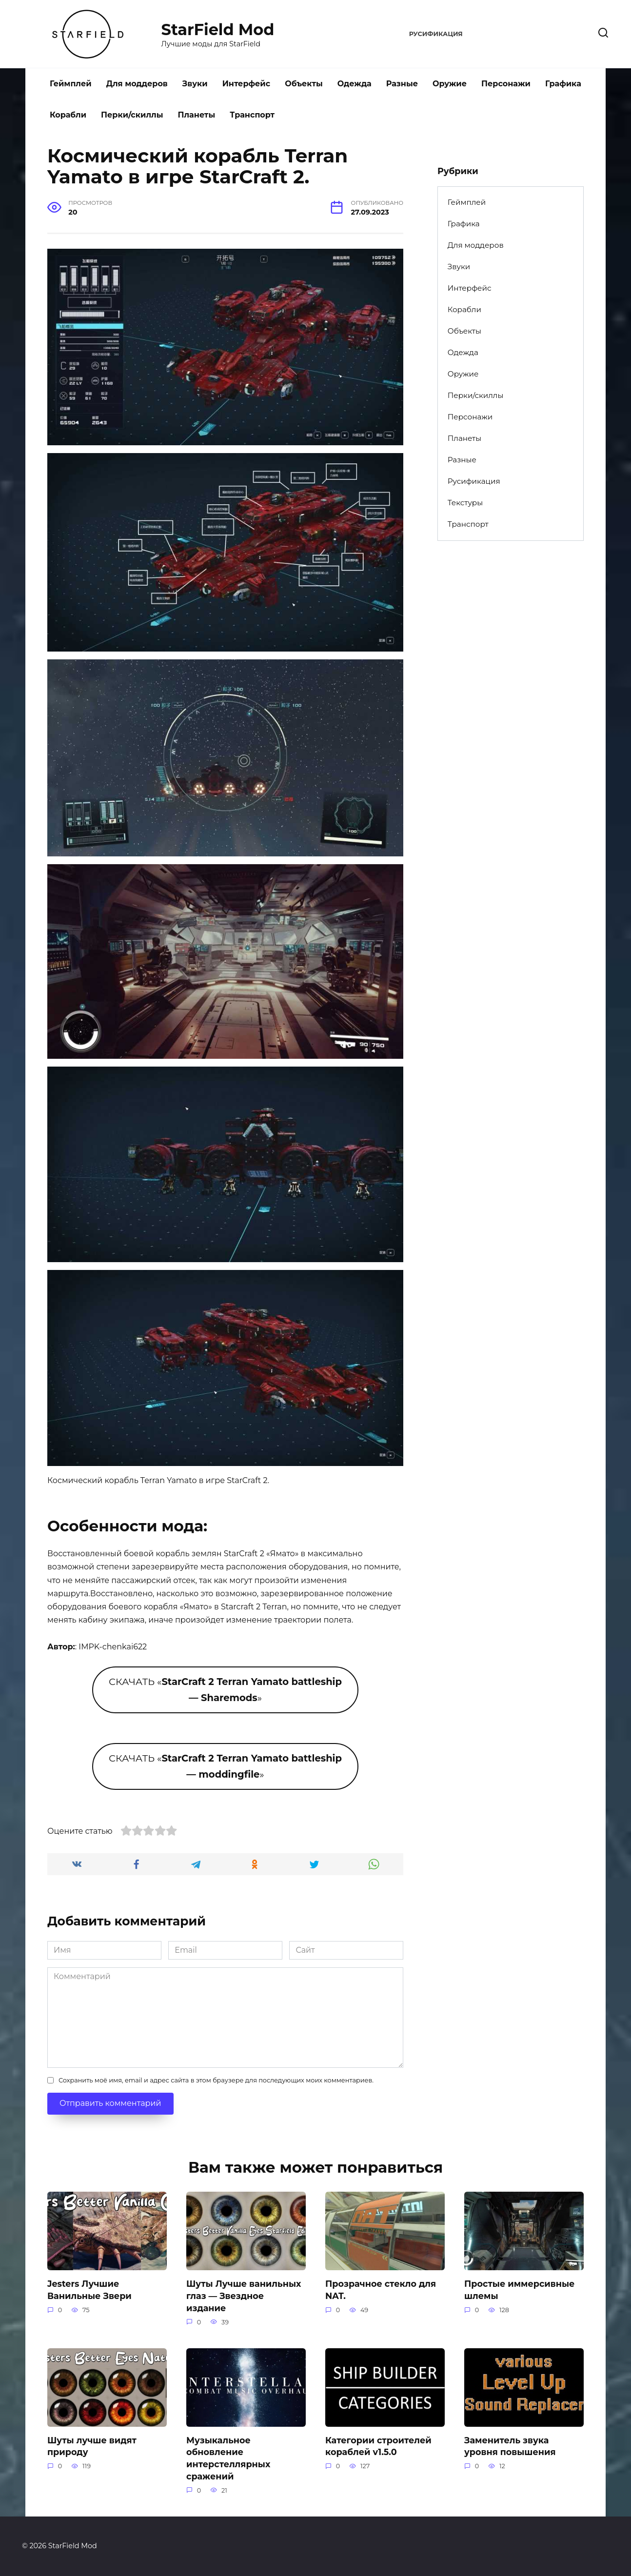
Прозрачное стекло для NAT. (380, 2290)
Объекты (304, 83)
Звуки (195, 83)
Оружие (450, 83)
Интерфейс (246, 83)
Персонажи (506, 83)
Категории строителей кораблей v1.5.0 (378, 2446)
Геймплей (71, 83)
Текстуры (465, 502)
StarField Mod (218, 29)
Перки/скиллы (132, 114)
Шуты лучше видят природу (92, 2446)
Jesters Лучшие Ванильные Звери (89, 2290)
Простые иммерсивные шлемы (519, 2290)
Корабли (68, 114)
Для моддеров (137, 83)
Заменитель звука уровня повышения (509, 2446)
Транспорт (252, 114)
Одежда (354, 83)
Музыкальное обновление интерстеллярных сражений (228, 2458)
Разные (402, 83)
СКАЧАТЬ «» (225, 1690)
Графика (563, 83)
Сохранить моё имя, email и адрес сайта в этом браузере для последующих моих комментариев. (216, 2080)
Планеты (196, 114)
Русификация (436, 34)
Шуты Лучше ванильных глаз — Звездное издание (243, 2296)
